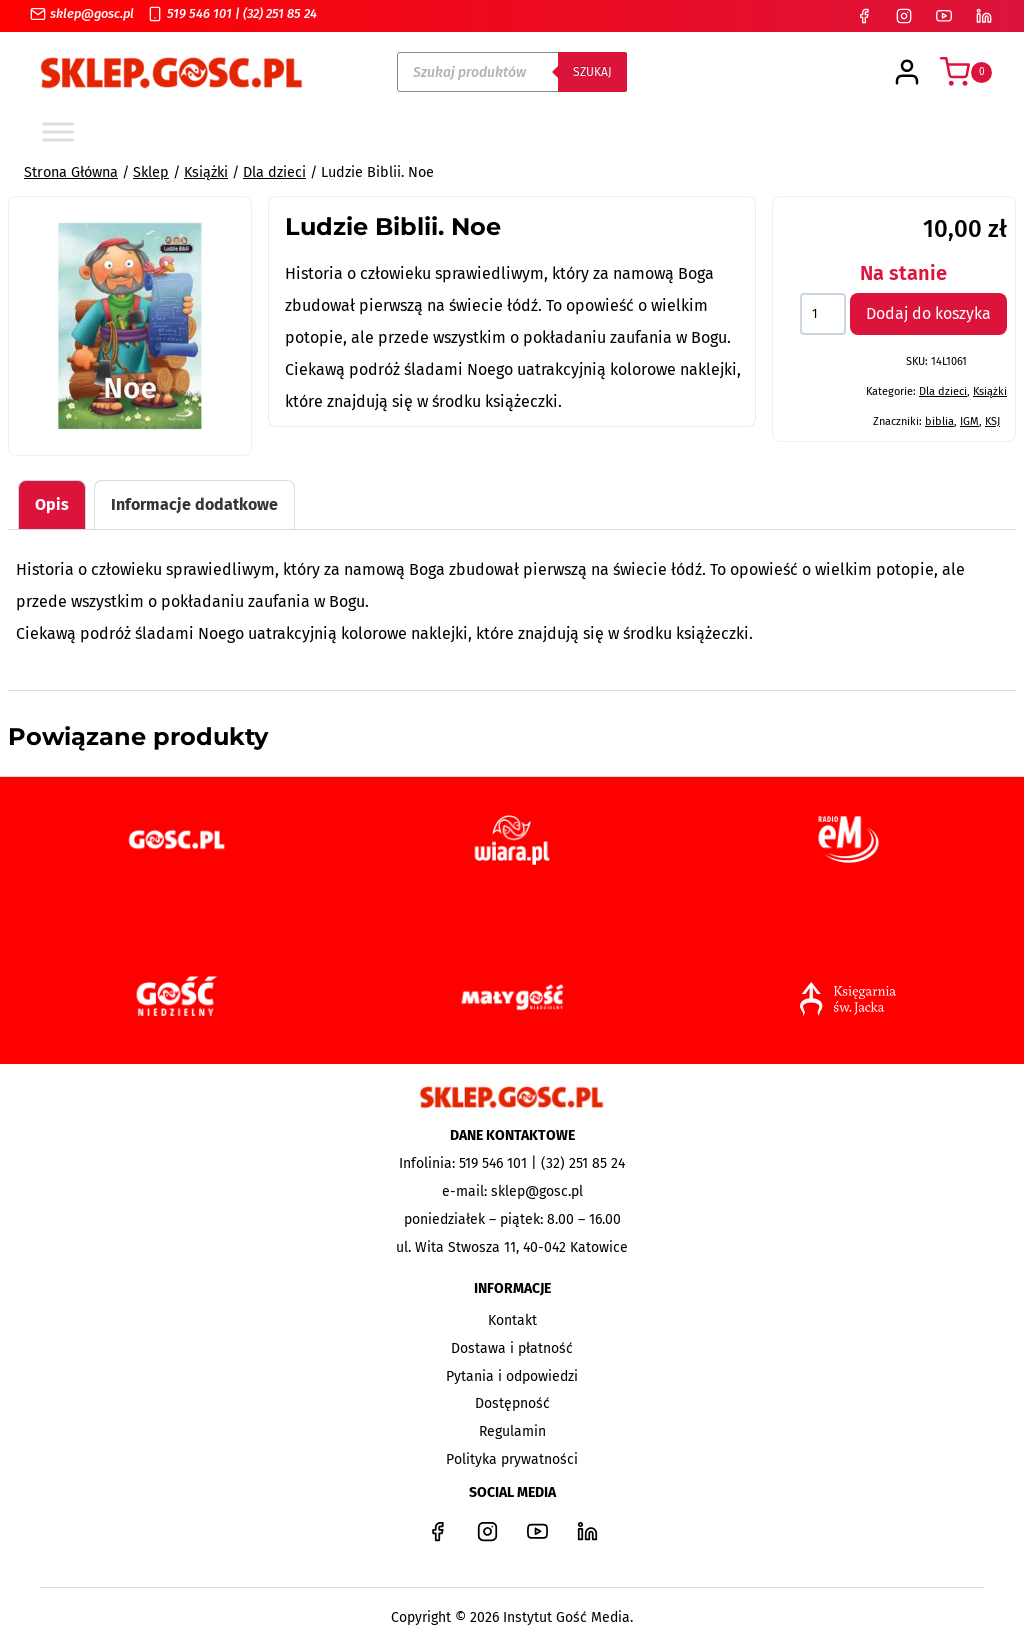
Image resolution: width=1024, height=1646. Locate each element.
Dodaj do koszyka (928, 313)
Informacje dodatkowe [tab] (194, 504)
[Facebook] (864, 16)
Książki (990, 391)
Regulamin (512, 1431)
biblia (939, 421)
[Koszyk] (966, 72)
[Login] (907, 72)
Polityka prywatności (512, 1459)
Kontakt (512, 1320)
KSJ (992, 421)
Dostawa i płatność (512, 1348)
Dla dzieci (943, 391)
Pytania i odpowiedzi (512, 1376)
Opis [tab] (52, 504)
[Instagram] (904, 16)
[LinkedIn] (984, 16)
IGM (969, 421)
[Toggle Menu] (58, 131)
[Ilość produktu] (823, 314)
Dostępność (512, 1403)
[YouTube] (944, 16)
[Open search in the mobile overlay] (512, 72)
